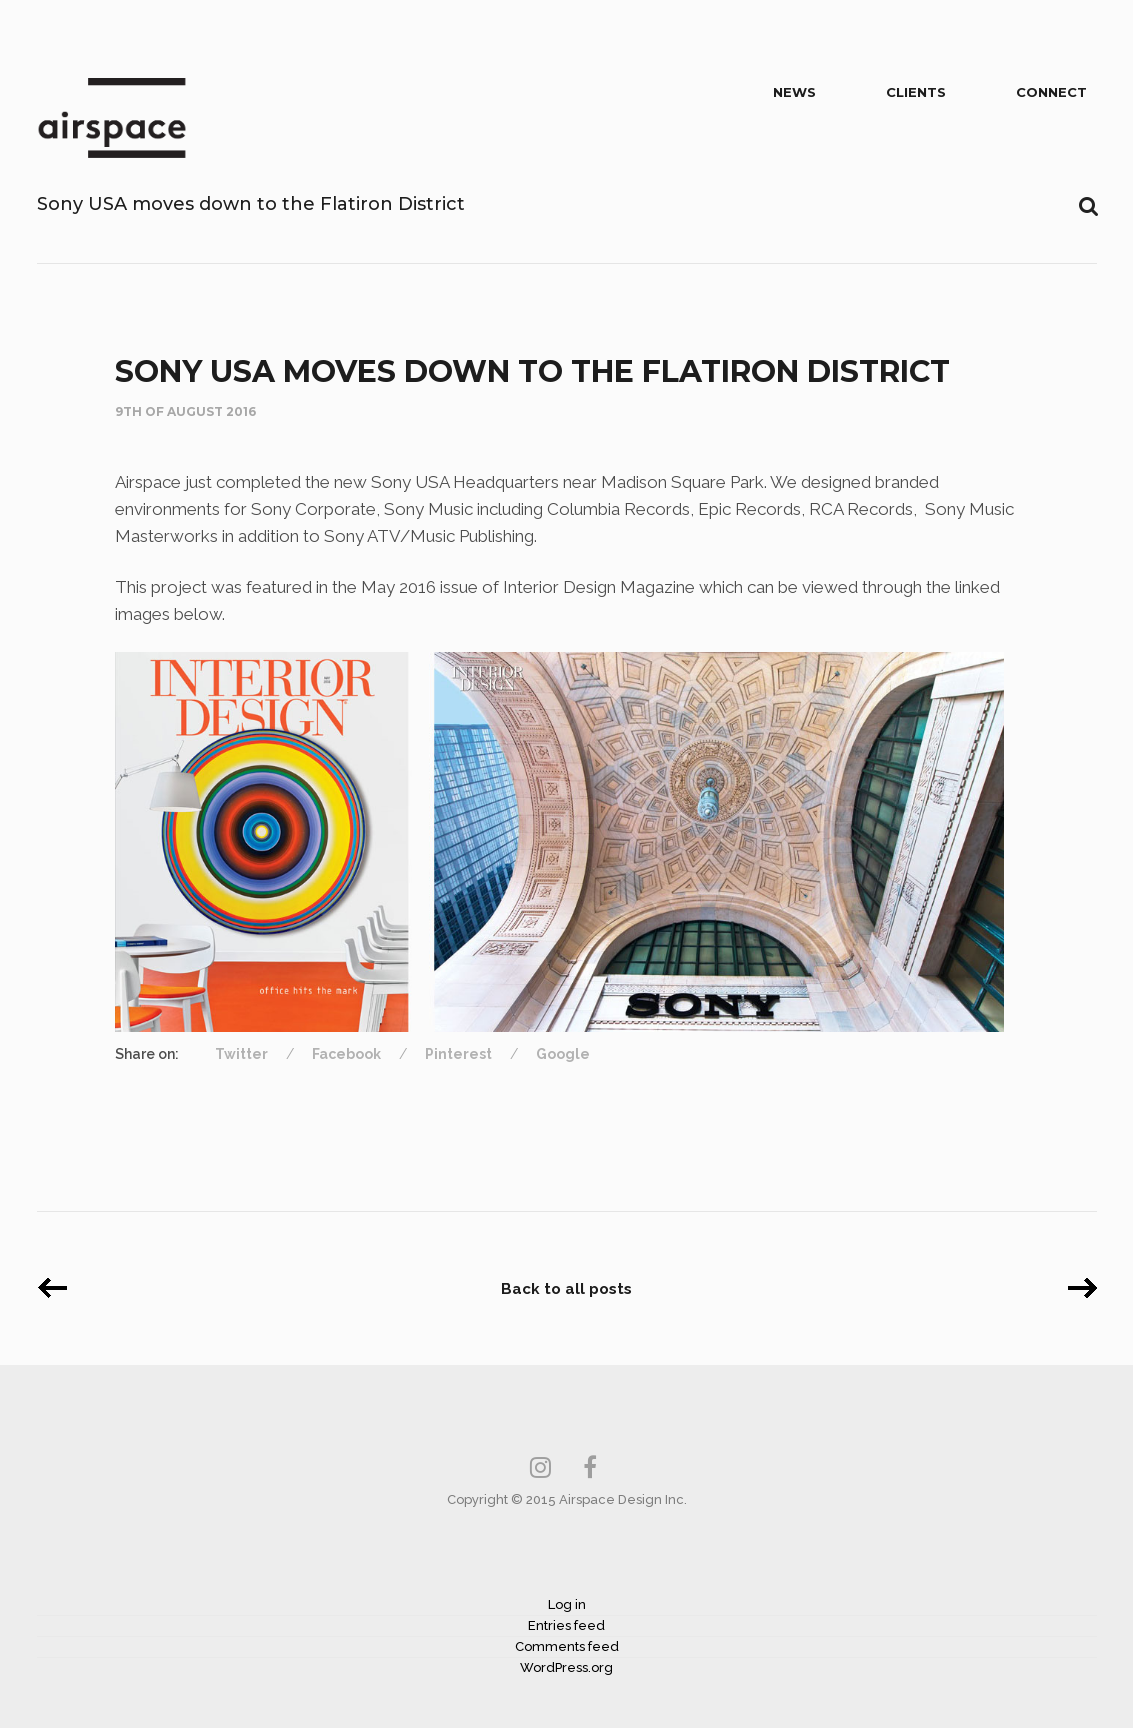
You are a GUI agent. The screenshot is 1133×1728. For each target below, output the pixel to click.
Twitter (241, 1054)
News (794, 92)
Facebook (346, 1054)
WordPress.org (566, 1667)
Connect (1051, 92)
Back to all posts (566, 1289)
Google (563, 1054)
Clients (916, 92)
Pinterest (458, 1054)
